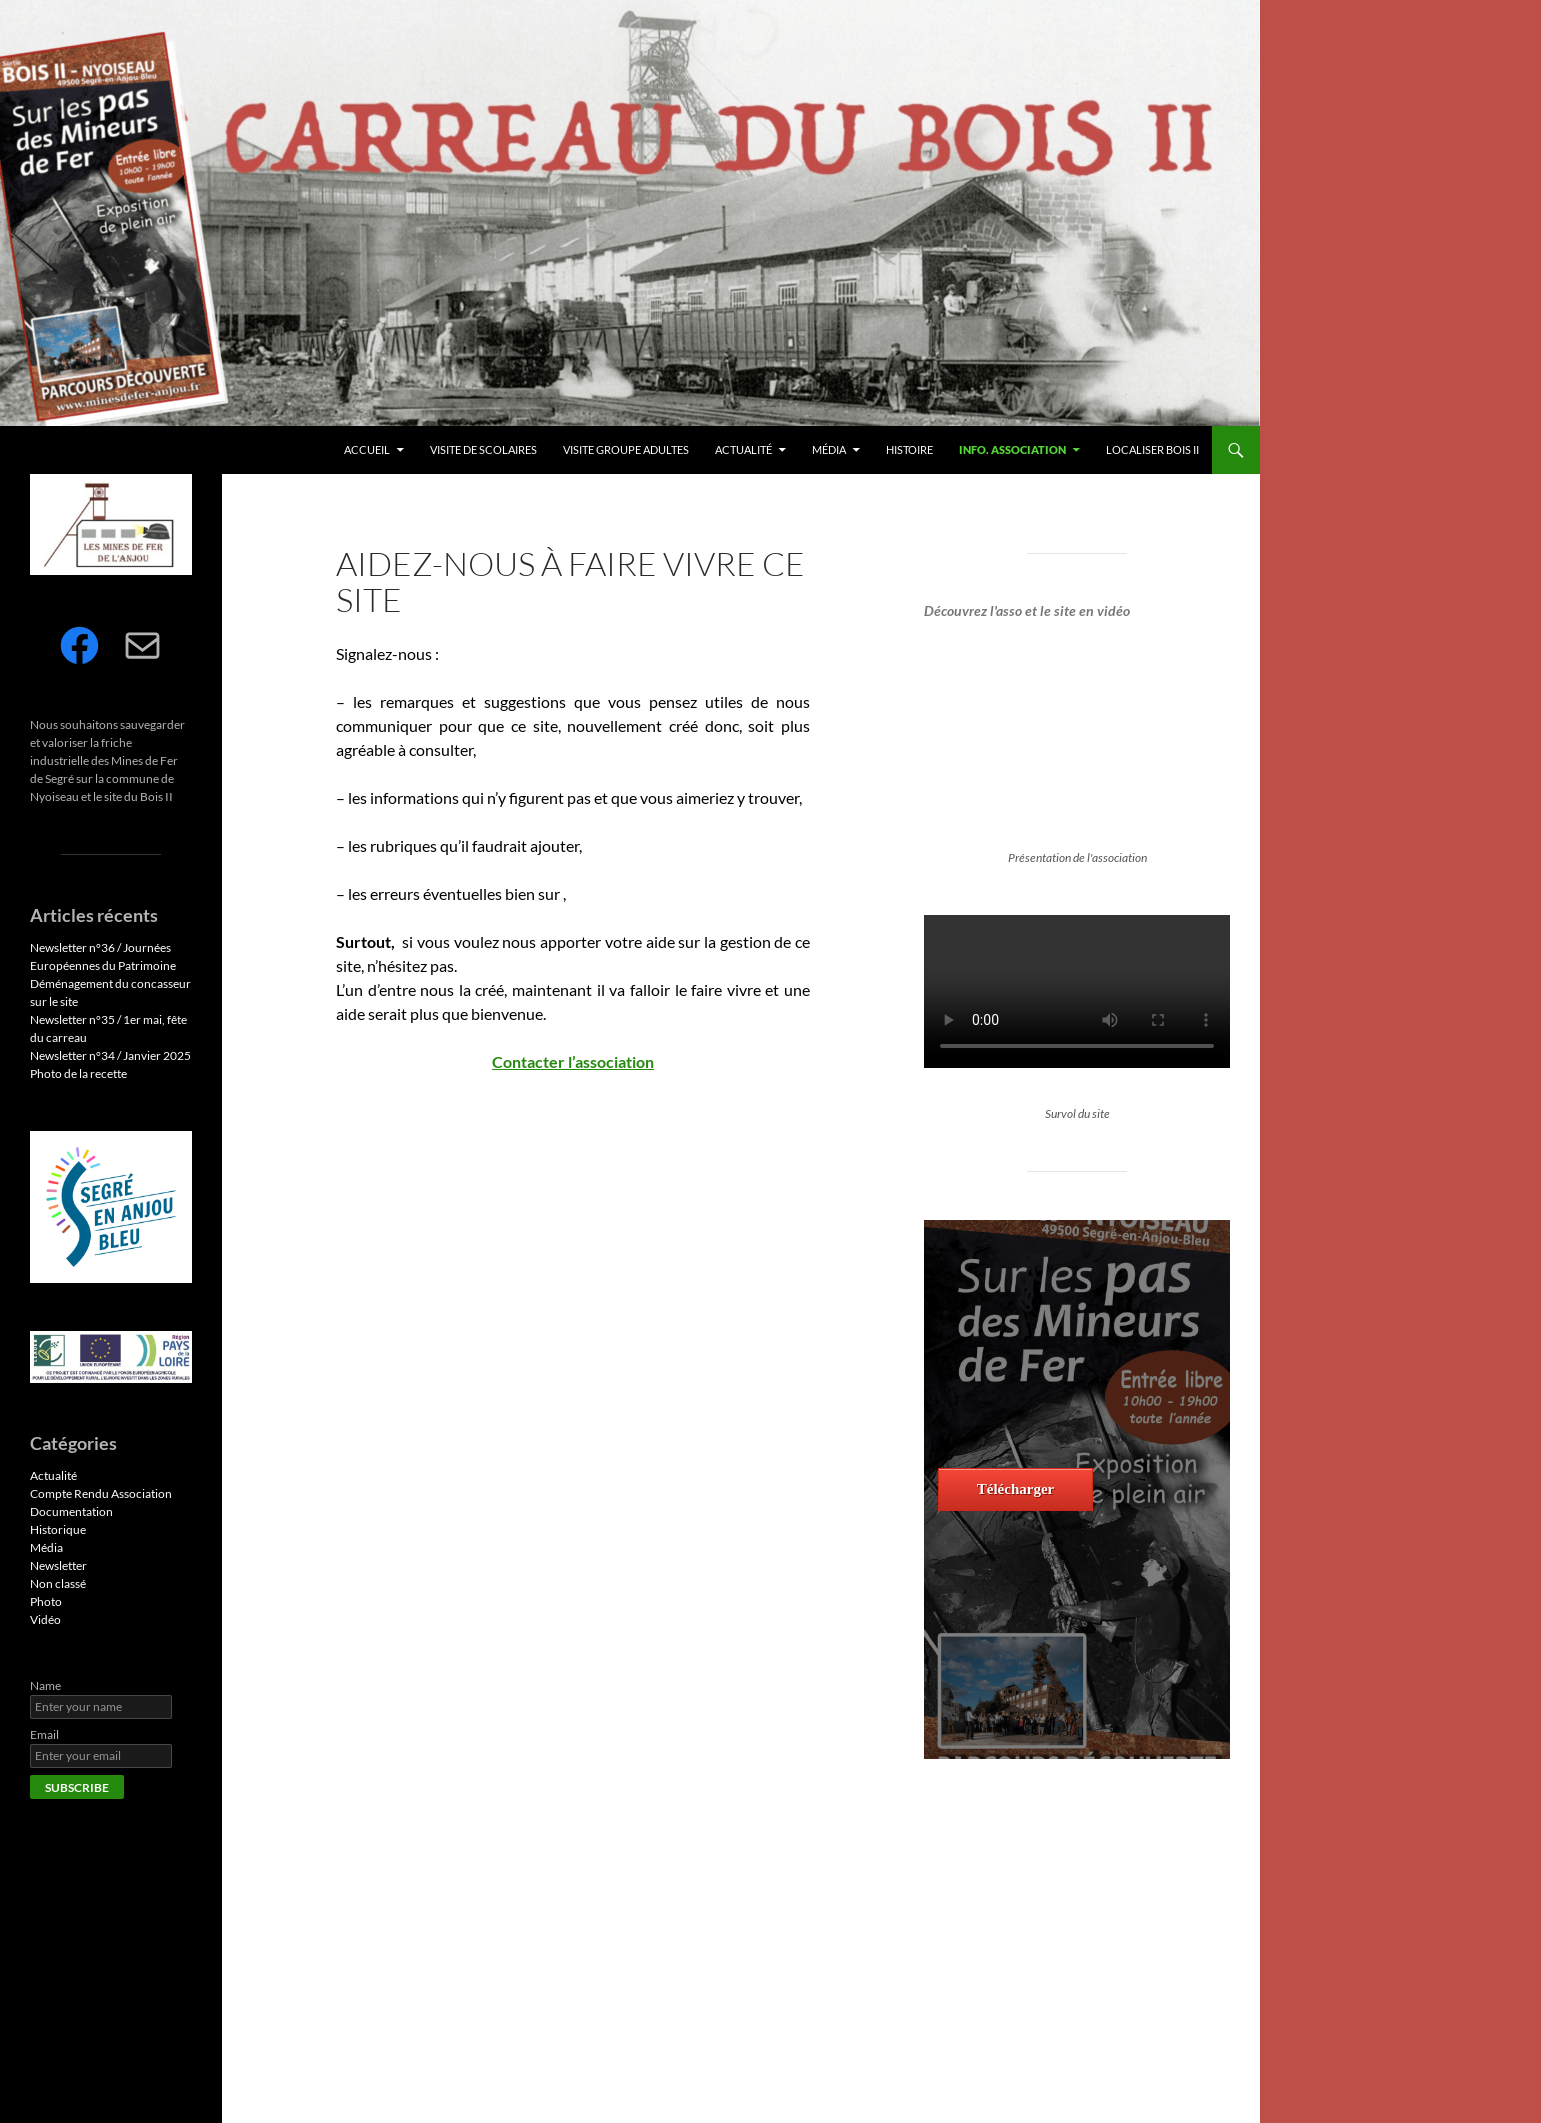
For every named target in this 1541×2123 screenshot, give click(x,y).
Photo (46, 1601)
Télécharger (1015, 1489)
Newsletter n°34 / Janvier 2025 (110, 1055)
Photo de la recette (78, 1073)
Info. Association (1012, 449)
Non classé (58, 1583)
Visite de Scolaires (483, 449)
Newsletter (58, 1565)
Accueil (367, 449)
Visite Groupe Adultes (626, 449)
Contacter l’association (573, 1061)
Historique (58, 1529)
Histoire (909, 449)
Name (45, 1685)
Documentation (71, 1511)
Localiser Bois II (1152, 449)
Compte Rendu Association (101, 1493)
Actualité (743, 449)
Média (829, 449)
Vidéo (45, 1619)
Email (44, 1734)
